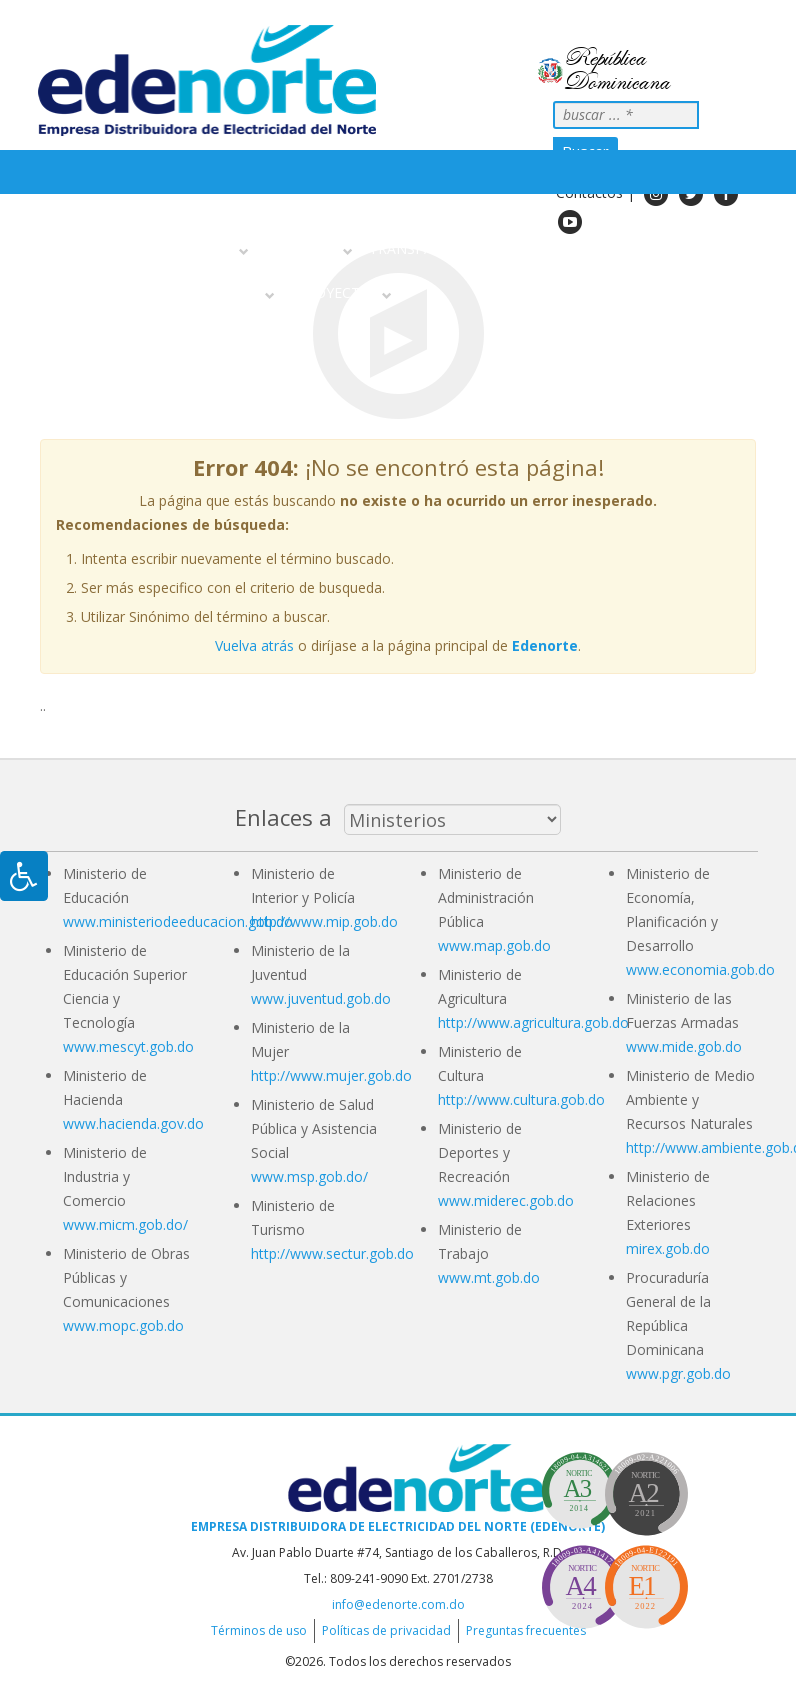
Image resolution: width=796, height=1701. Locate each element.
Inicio (67, 248)
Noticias (528, 248)
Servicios (305, 248)
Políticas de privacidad (386, 1630)
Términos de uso (259, 1630)
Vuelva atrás (254, 645)
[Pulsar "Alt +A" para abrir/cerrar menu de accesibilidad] (24, 876)
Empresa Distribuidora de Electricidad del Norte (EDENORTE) (398, 1526)
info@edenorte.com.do (398, 1604)
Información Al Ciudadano (157, 292)
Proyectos (338, 292)
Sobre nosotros (172, 248)
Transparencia (426, 248)
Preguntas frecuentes (526, 1630)
